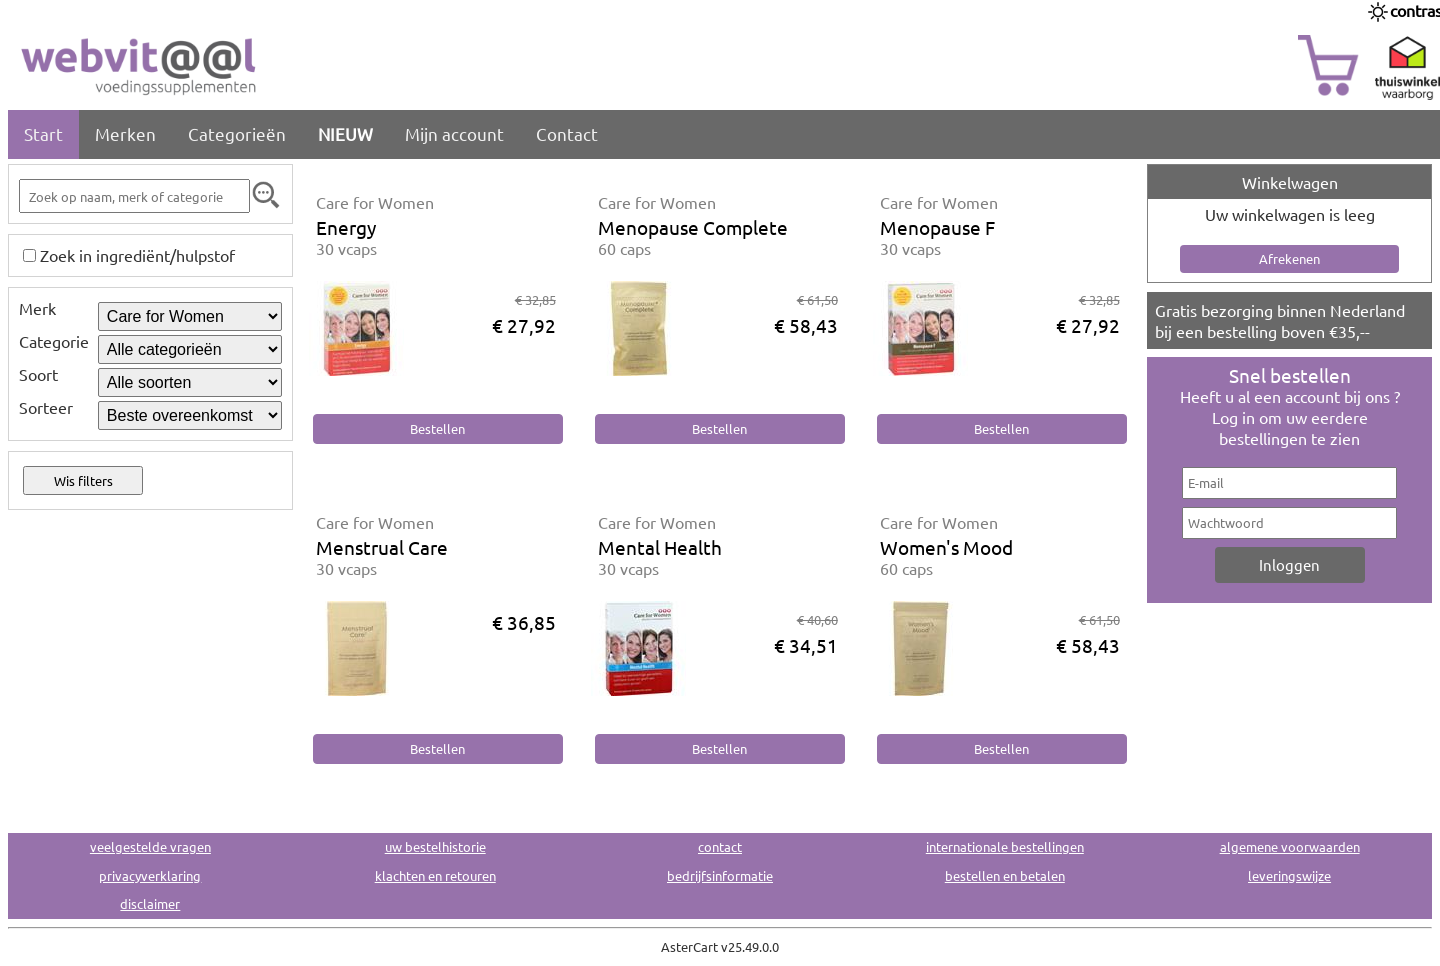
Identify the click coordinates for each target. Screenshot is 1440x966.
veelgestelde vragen (150, 846)
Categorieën (237, 133)
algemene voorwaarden (1290, 846)
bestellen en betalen (1005, 875)
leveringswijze (1289, 875)
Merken (125, 133)
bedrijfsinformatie (720, 875)
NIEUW (345, 133)
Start (43, 133)
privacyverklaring (150, 875)
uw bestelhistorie (435, 846)
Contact (567, 133)
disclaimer (150, 903)
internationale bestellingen (1005, 846)
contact (720, 846)
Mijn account (454, 133)
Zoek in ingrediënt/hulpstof (137, 255)
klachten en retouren (435, 875)
